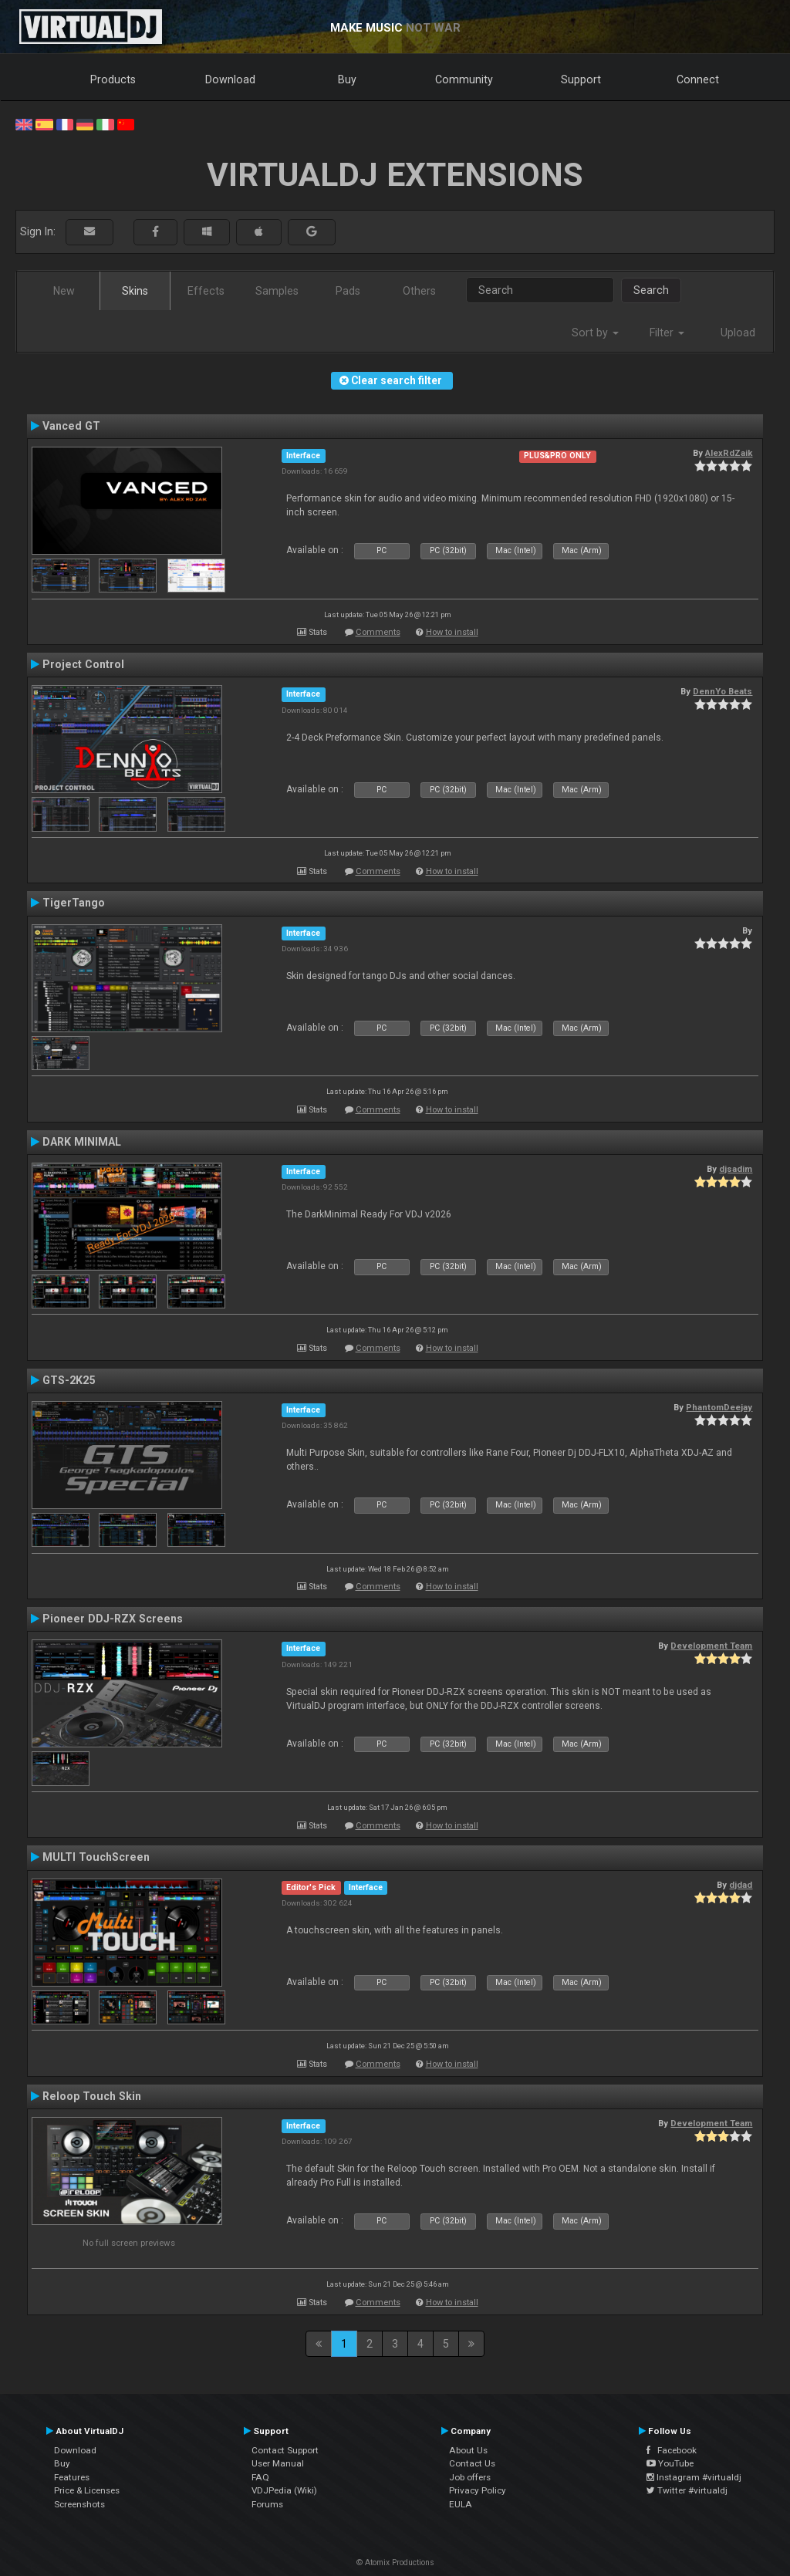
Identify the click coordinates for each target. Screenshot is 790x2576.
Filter (667, 332)
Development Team (711, 1645)
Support (581, 79)
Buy (347, 79)
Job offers (470, 2477)
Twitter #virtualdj (687, 2490)
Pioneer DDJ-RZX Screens (112, 1618)
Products (113, 79)
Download (230, 79)
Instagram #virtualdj (694, 2477)
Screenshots (79, 2504)
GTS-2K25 (68, 1380)
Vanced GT (71, 426)
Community (464, 79)
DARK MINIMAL (81, 1142)
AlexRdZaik (728, 452)
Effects (206, 291)
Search (651, 290)
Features (71, 2477)
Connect (698, 79)
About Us (468, 2450)
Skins (135, 291)
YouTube (670, 2463)
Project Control (83, 664)
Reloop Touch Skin (91, 2096)
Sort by (595, 332)
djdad (740, 1884)
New (64, 291)
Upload (738, 332)
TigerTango (73, 902)
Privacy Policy (477, 2490)
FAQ (260, 2477)
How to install (452, 632)
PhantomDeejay (719, 1407)
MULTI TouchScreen (96, 1857)
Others (419, 291)
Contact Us (472, 2463)
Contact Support (285, 2450)
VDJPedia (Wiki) (284, 2490)
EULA (460, 2504)
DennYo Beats (722, 691)
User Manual (278, 2463)
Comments (378, 632)
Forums (267, 2504)
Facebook (672, 2450)
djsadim (735, 1168)
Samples (277, 291)
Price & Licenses (87, 2490)
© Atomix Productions (395, 2562)
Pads (348, 291)
